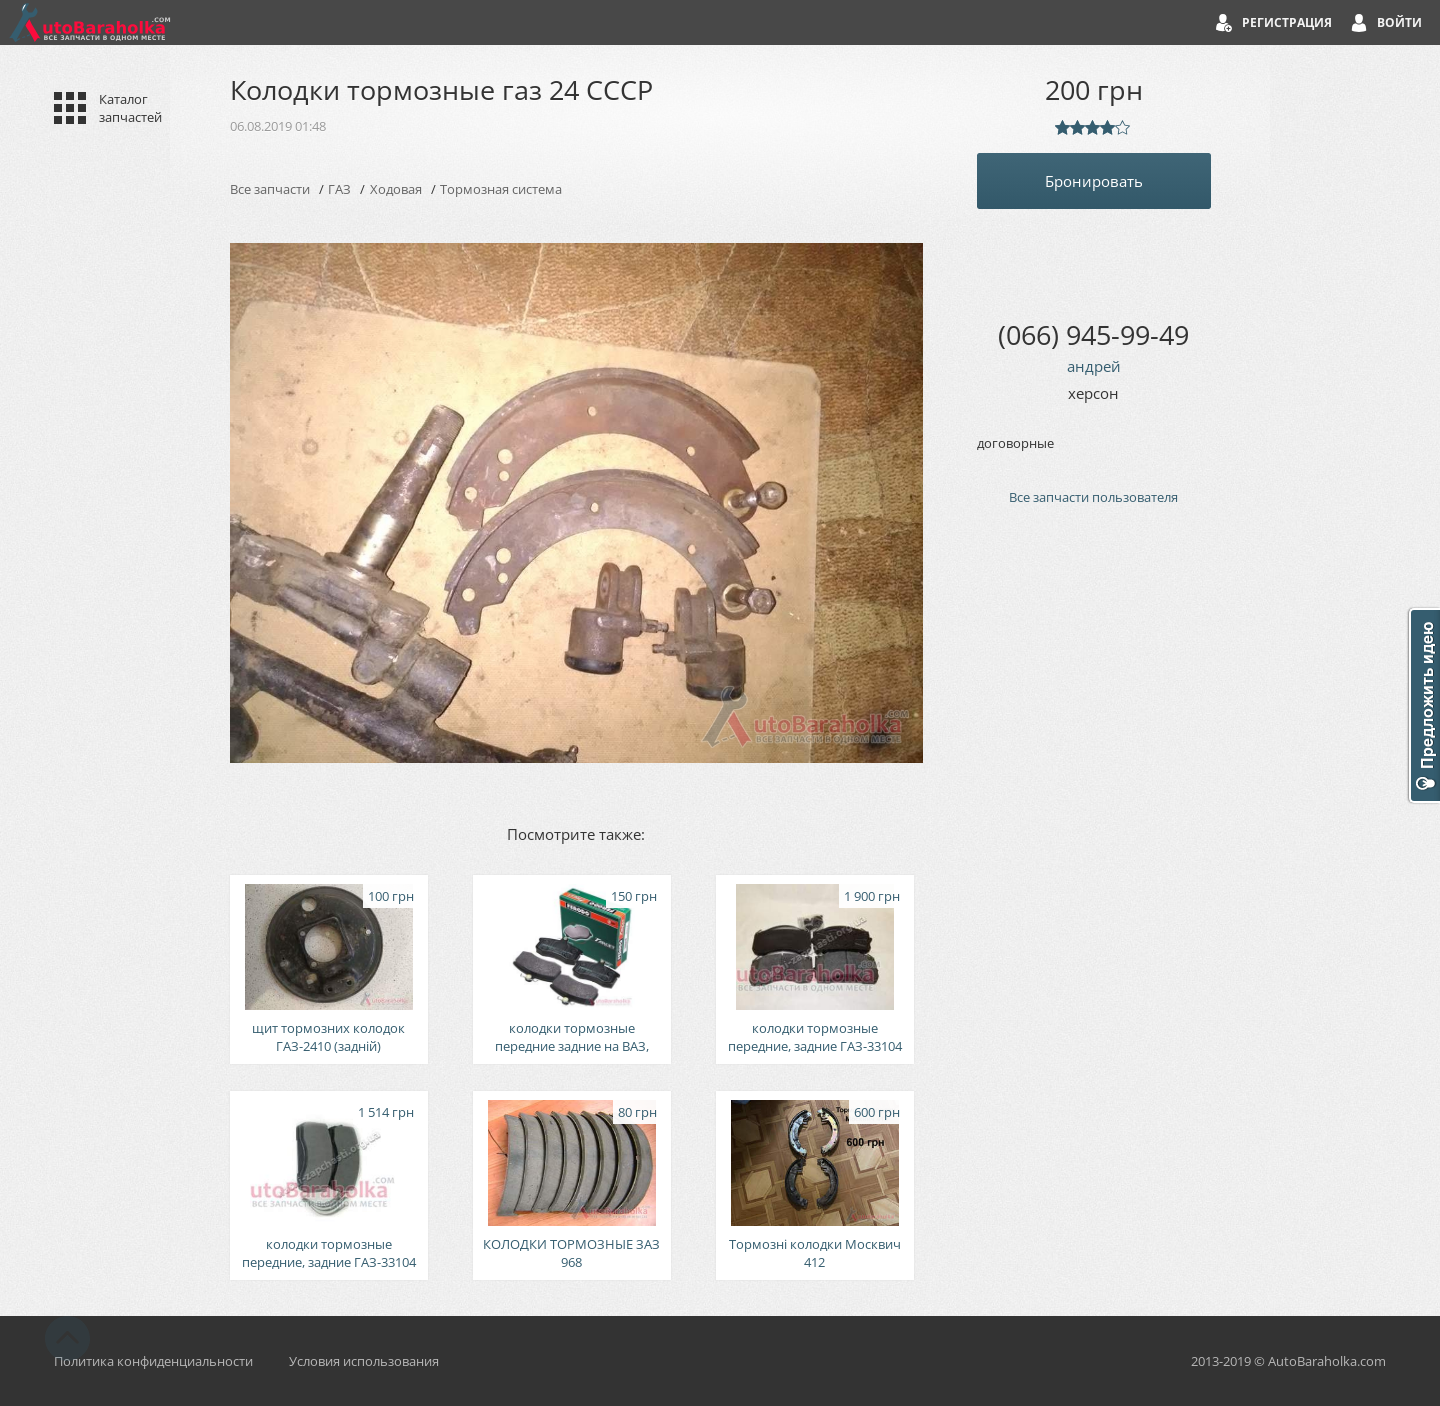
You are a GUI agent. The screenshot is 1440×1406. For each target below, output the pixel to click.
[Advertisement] (1094, 860)
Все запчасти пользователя (1093, 497)
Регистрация (1287, 22)
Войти (1399, 22)
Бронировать (1094, 181)
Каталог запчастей (130, 108)
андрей (1094, 366)
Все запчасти (270, 189)
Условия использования (364, 1361)
